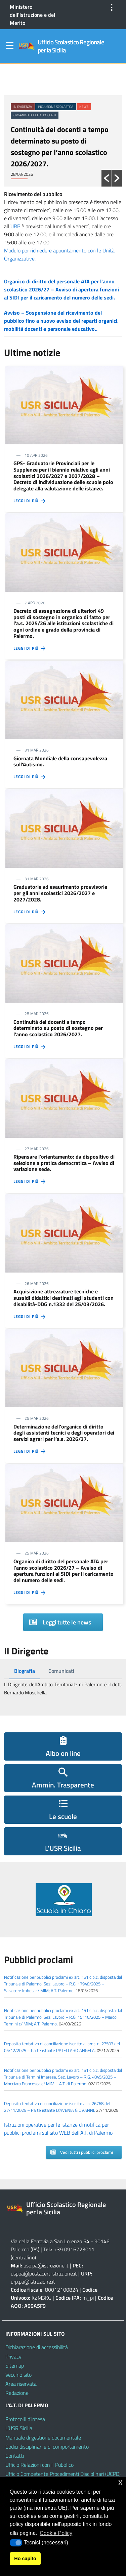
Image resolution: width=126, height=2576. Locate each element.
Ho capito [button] (25, 2558)
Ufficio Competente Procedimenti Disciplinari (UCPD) (63, 2474)
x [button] (120, 2482)
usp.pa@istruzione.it (46, 2265)
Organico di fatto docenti (34, 115)
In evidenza (22, 106)
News (83, 106)
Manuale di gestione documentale (43, 2437)
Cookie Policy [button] (56, 2533)
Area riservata (21, 2384)
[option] (63, 128)
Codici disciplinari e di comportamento (47, 2447)
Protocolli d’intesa (25, 2419)
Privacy (13, 2356)
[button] (106, 178)
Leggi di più (30, 501)
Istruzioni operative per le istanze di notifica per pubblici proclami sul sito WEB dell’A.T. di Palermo (58, 2129)
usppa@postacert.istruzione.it (44, 2273)
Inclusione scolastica (55, 106)
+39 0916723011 (74, 2249)
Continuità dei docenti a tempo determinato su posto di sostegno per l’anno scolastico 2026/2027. (60, 146)
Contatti (14, 2456)
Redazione (17, 2393)
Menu (9, 47)
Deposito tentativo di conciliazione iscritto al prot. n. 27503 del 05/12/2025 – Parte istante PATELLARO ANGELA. (62, 2047)
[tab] (24, 1671)
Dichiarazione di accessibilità (36, 2347)
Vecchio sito (18, 2375)
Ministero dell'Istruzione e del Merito (32, 15)
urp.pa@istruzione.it (33, 2282)
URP (15, 226)
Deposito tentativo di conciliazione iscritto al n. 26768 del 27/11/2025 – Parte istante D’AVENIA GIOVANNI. (57, 2107)
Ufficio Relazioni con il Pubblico (39, 2465)
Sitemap (14, 2366)
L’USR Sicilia (18, 2428)
